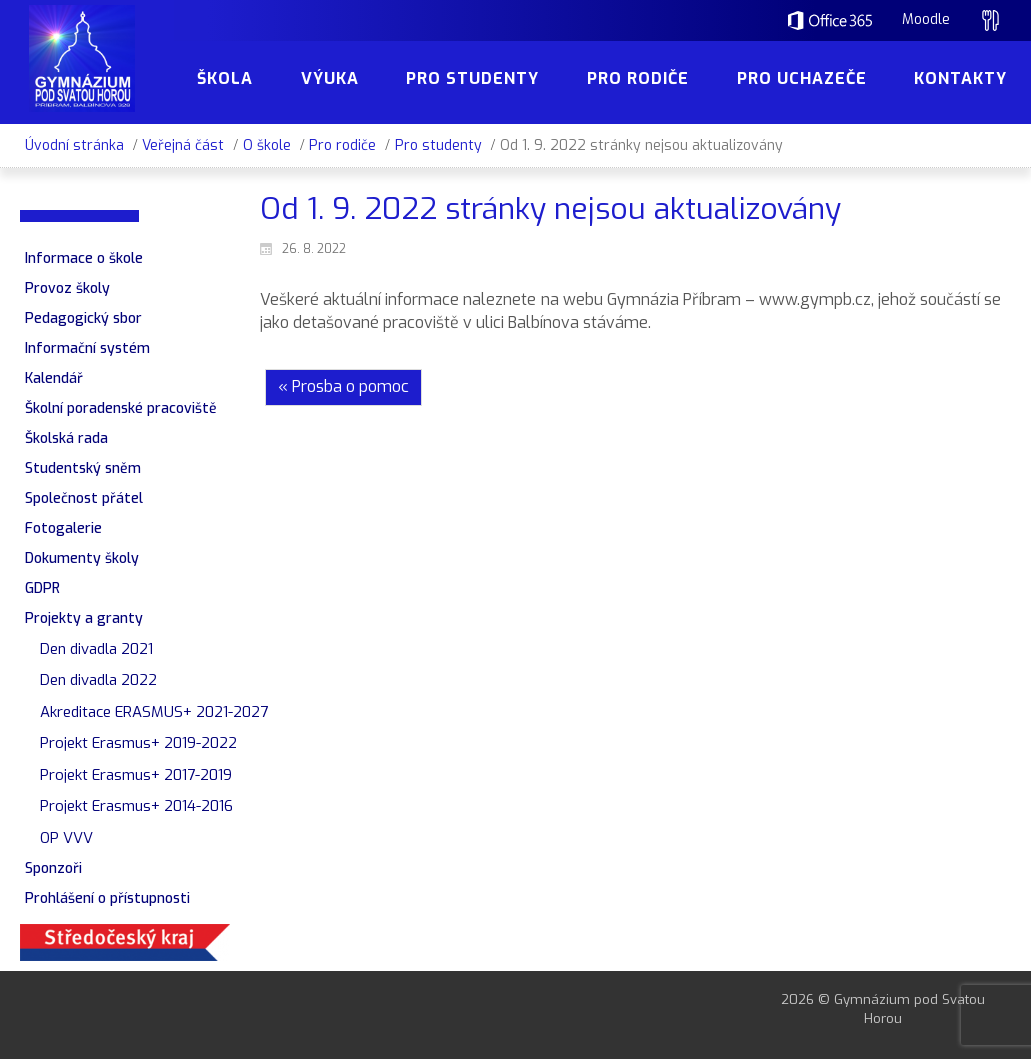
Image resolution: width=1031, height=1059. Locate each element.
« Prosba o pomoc (343, 386)
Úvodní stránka (74, 145)
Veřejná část (183, 145)
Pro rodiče (342, 145)
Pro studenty (438, 145)
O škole (267, 145)
